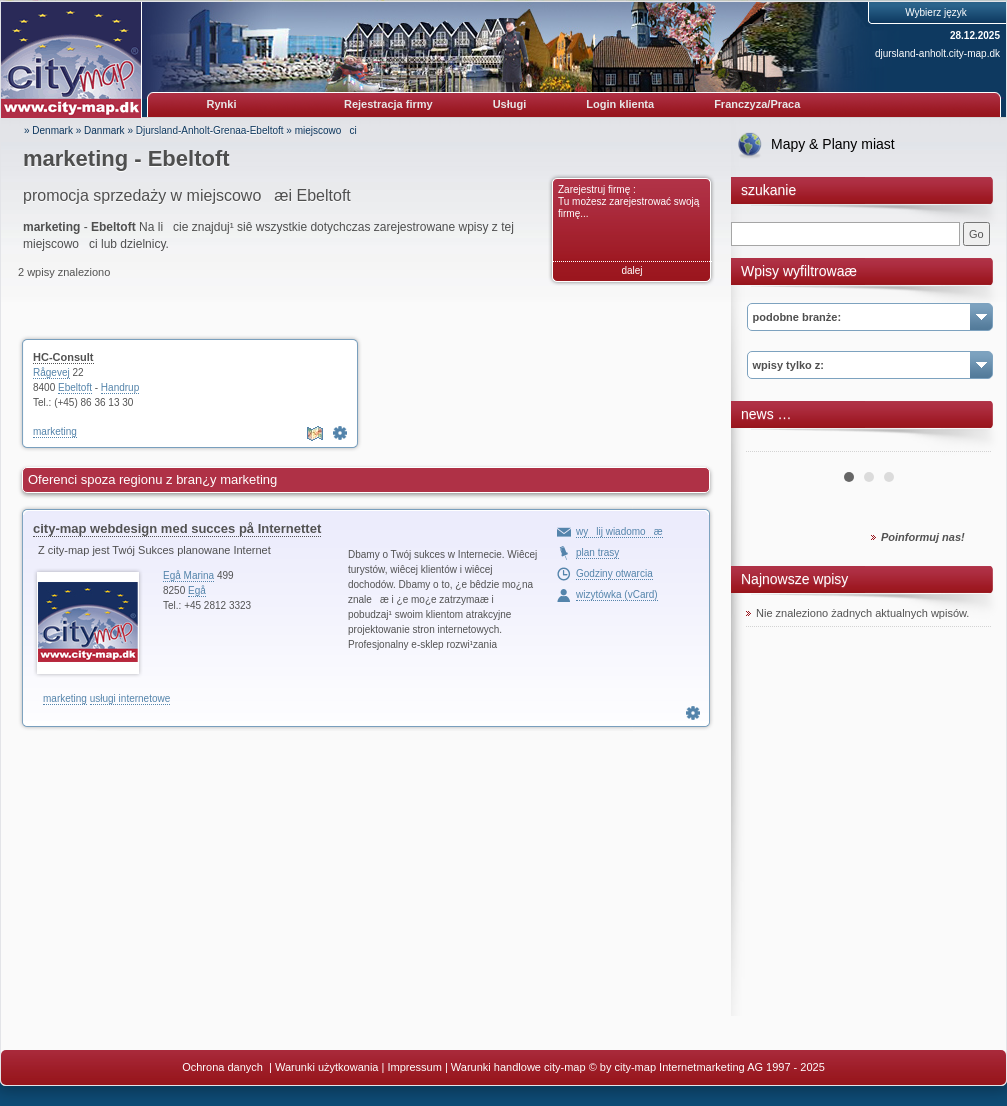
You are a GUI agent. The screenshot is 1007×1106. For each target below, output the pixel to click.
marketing (55, 431)
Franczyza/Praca (757, 104)
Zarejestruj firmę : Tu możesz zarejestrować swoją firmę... (628, 201)
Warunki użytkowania (327, 1067)
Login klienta (620, 104)
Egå (197, 590)
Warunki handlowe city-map (518, 1067)
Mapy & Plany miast (833, 144)
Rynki (222, 104)
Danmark (104, 130)
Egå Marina (188, 575)
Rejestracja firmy (388, 104)
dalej (631, 270)
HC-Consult (63, 357)
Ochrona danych (224, 1067)
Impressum (414, 1067)
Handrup (120, 387)
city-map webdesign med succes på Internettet (177, 528)
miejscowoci (326, 130)
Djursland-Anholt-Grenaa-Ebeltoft (210, 130)
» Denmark (48, 130)
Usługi (510, 104)
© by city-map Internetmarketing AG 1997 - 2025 (707, 1067)
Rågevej (51, 372)
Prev (772, 444)
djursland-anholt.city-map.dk (937, 53)
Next (965, 444)
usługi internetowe (130, 698)
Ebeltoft (75, 387)
